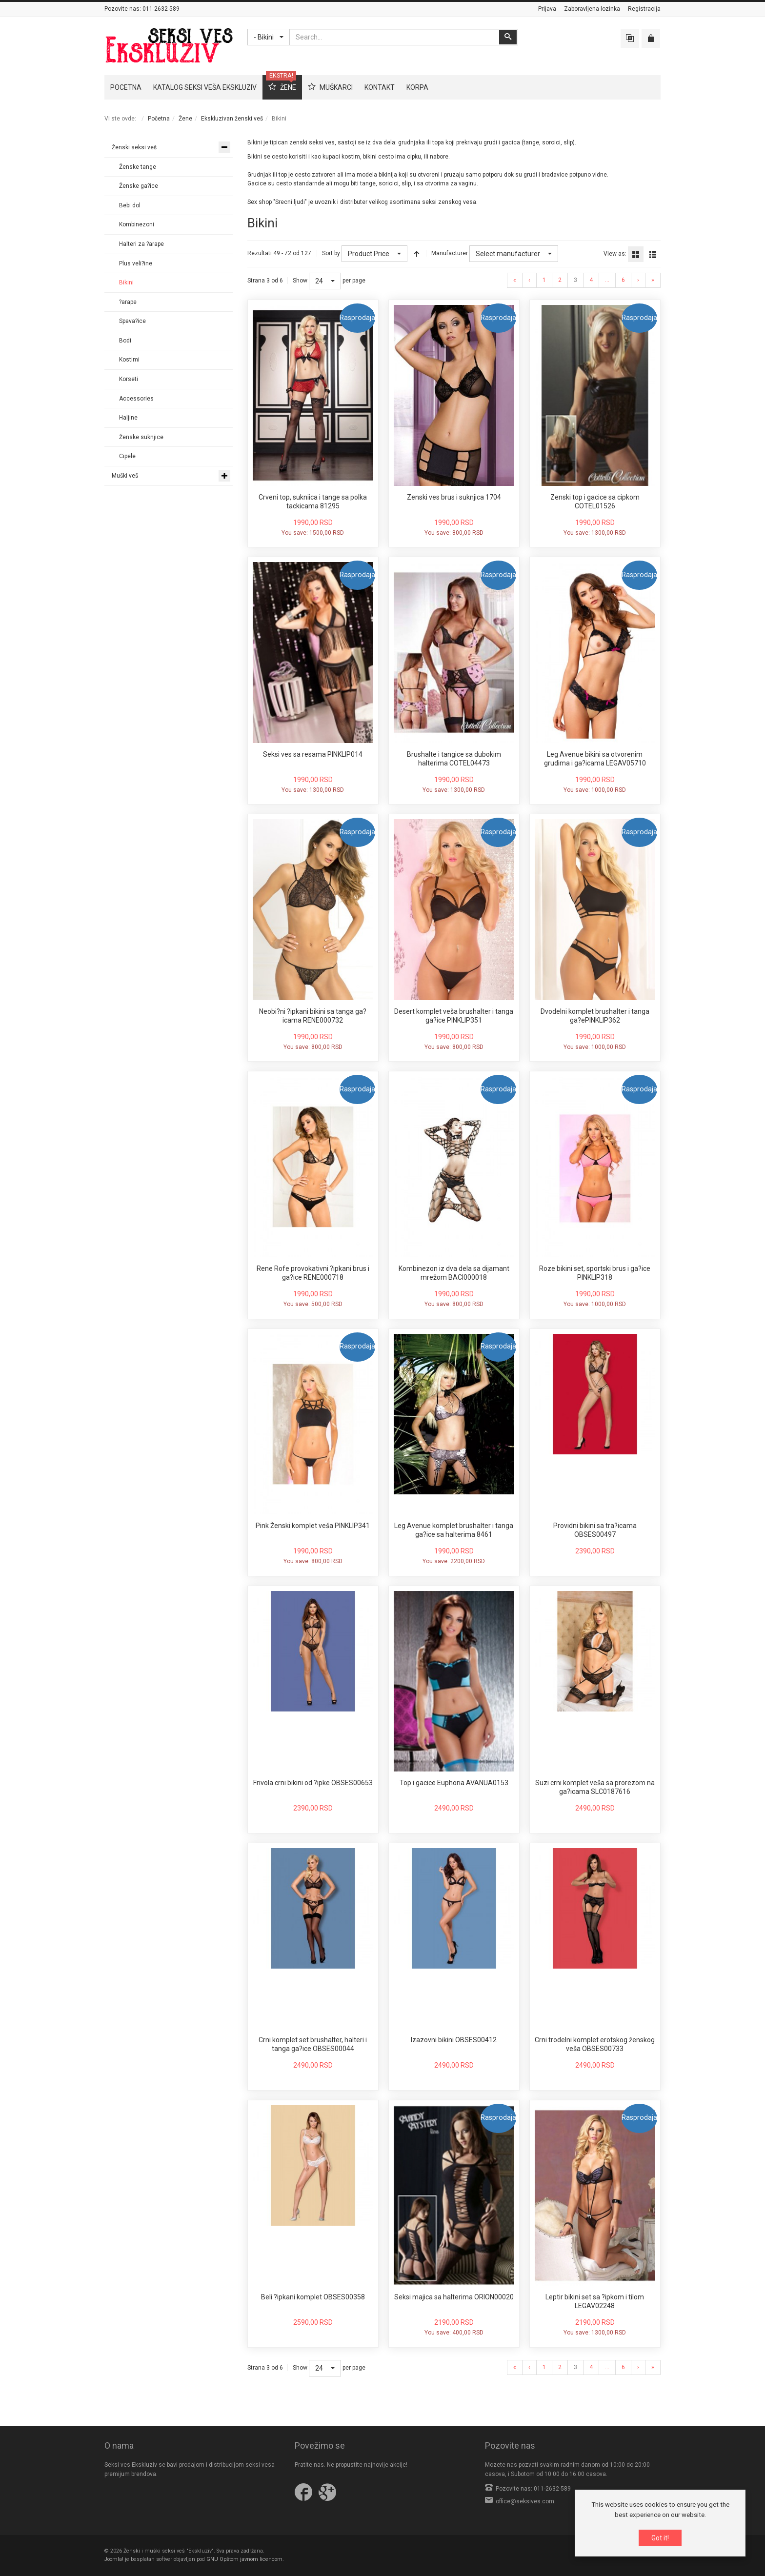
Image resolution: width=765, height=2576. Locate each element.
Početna (159, 118)
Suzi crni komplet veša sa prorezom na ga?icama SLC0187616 (595, 1787)
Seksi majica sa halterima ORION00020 (454, 2297)
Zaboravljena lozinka (592, 8)
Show (300, 280)
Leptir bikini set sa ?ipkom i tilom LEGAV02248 (594, 2301)
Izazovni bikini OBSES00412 (454, 2040)
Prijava (547, 8)
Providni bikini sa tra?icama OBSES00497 (595, 1530)
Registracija (644, 8)
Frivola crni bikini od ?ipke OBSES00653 (313, 1783)
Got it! (660, 2538)
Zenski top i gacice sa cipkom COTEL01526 (595, 501)
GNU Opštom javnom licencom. (245, 2559)
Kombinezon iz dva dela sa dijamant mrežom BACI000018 (454, 1273)
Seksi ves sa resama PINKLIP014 (312, 754)
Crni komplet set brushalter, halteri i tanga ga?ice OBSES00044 (313, 2044)
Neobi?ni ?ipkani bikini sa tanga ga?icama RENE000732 (312, 1015)
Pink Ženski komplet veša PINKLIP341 (313, 1526)
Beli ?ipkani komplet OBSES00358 (313, 2297)
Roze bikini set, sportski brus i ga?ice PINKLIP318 (594, 1273)
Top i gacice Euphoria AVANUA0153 (454, 1783)
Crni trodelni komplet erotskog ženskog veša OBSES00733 (595, 2044)
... (607, 280)
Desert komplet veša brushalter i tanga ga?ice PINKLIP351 (453, 1015)
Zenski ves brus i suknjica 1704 (454, 497)
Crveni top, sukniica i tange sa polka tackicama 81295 (313, 501)
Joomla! (113, 2559)
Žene (185, 118)
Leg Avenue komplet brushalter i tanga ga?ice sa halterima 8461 (453, 1530)
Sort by (331, 253)
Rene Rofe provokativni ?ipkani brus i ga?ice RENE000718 (313, 1273)
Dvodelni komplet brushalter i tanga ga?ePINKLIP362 (595, 1015)
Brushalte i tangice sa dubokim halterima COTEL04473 (454, 758)
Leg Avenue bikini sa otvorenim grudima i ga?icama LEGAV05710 (595, 758)
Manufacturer (449, 253)
